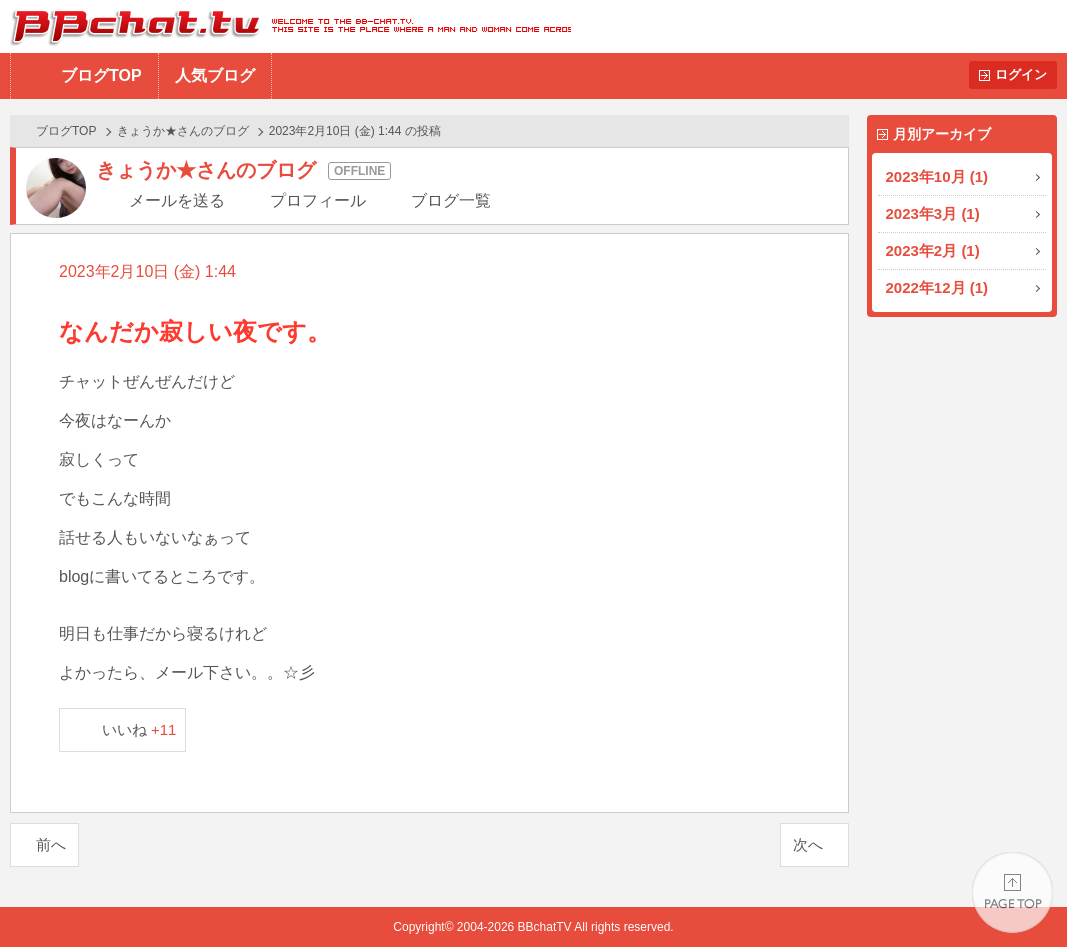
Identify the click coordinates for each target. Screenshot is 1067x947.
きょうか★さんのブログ (183, 131)
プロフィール (318, 200)
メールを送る (177, 200)
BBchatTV (285, 26)
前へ (51, 844)
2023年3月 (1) (933, 213)
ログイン (1021, 74)
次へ (808, 844)
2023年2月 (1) (933, 250)
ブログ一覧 (451, 200)
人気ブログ (215, 75)
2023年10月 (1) (937, 176)
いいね (139, 729)
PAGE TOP (1012, 892)
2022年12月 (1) (937, 287)
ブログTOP (101, 75)
